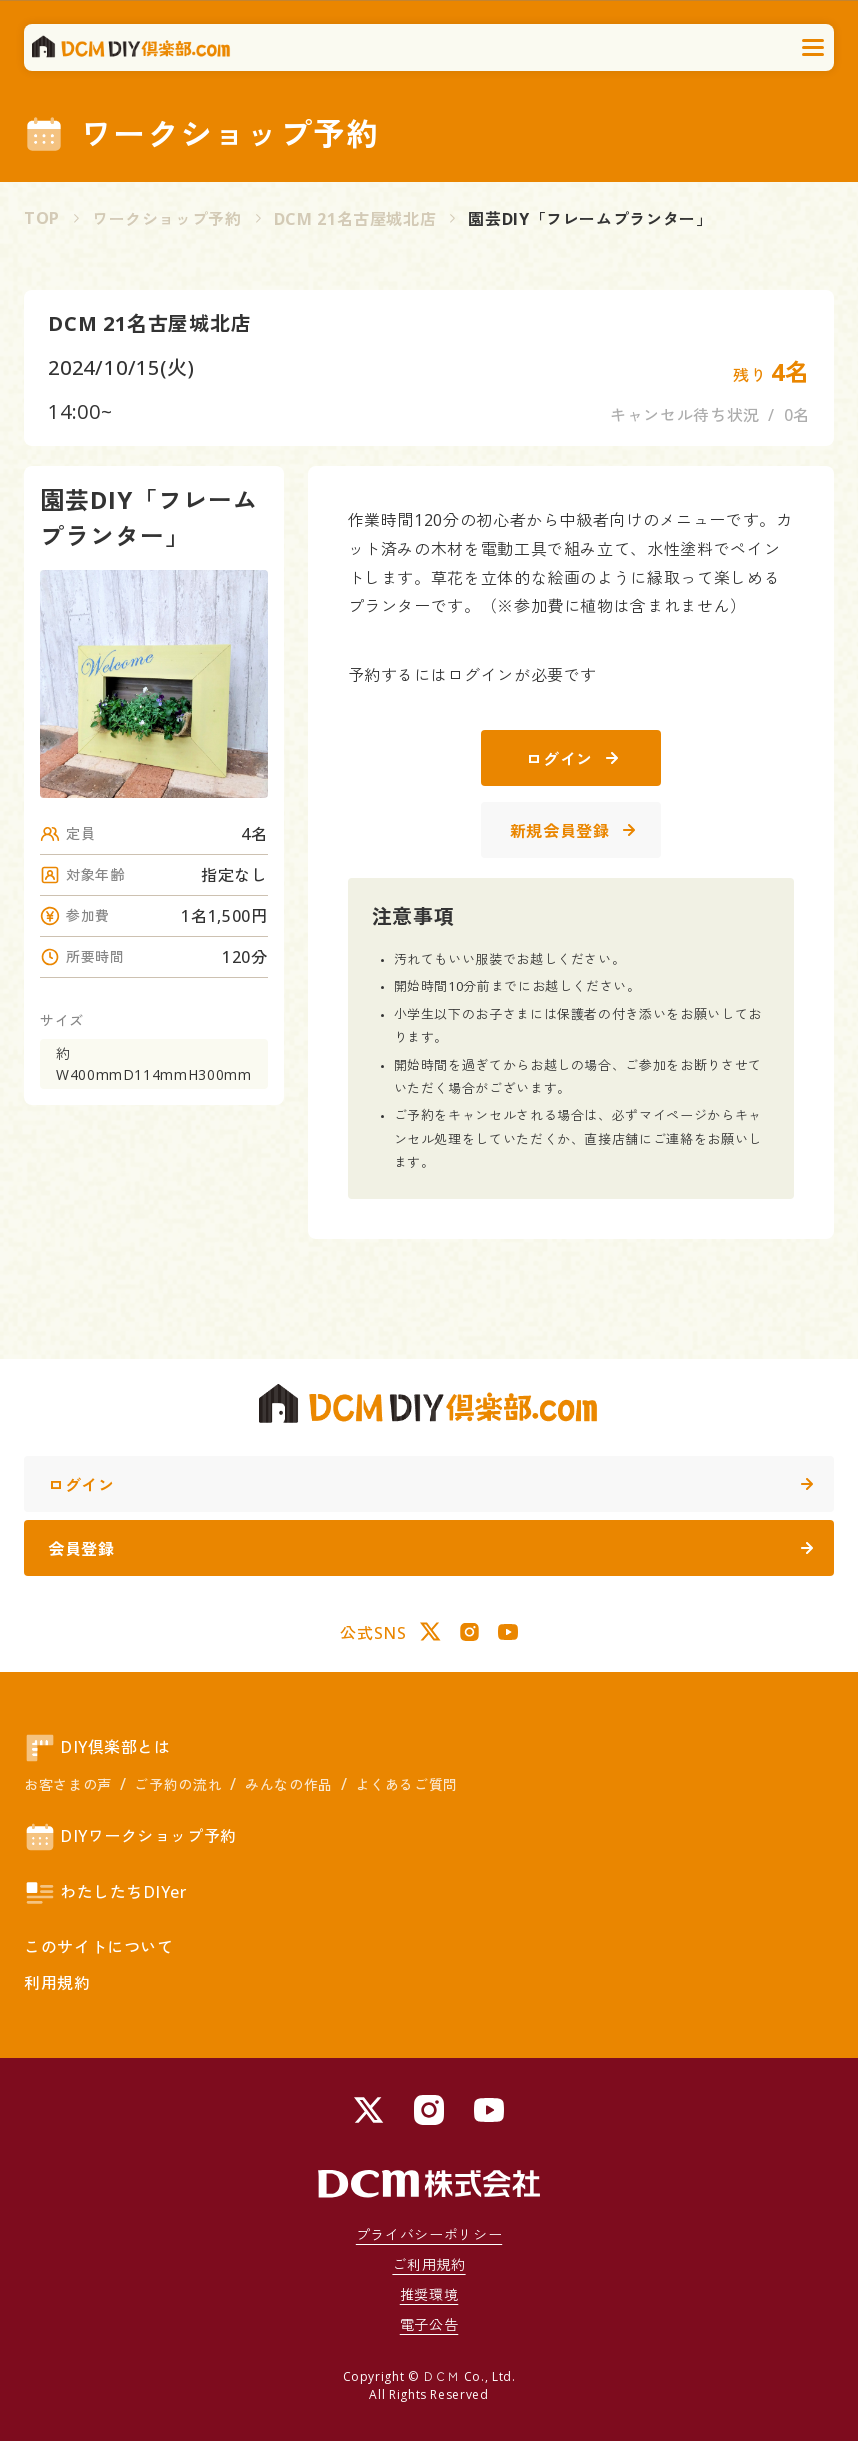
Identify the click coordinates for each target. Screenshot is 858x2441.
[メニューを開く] (814, 48)
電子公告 (429, 2324)
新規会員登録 (572, 831)
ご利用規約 (428, 2264)
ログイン (572, 759)
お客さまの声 (68, 1784)
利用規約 (57, 1983)
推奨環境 (429, 2294)
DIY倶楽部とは (97, 1748)
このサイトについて (99, 1947)
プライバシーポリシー (429, 2234)
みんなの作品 (289, 1784)
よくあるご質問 (406, 1784)
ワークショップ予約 (167, 219)
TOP (42, 218)
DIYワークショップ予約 (130, 1837)
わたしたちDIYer (105, 1893)
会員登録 (430, 1549)
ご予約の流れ (178, 1784)
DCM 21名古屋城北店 (355, 219)
